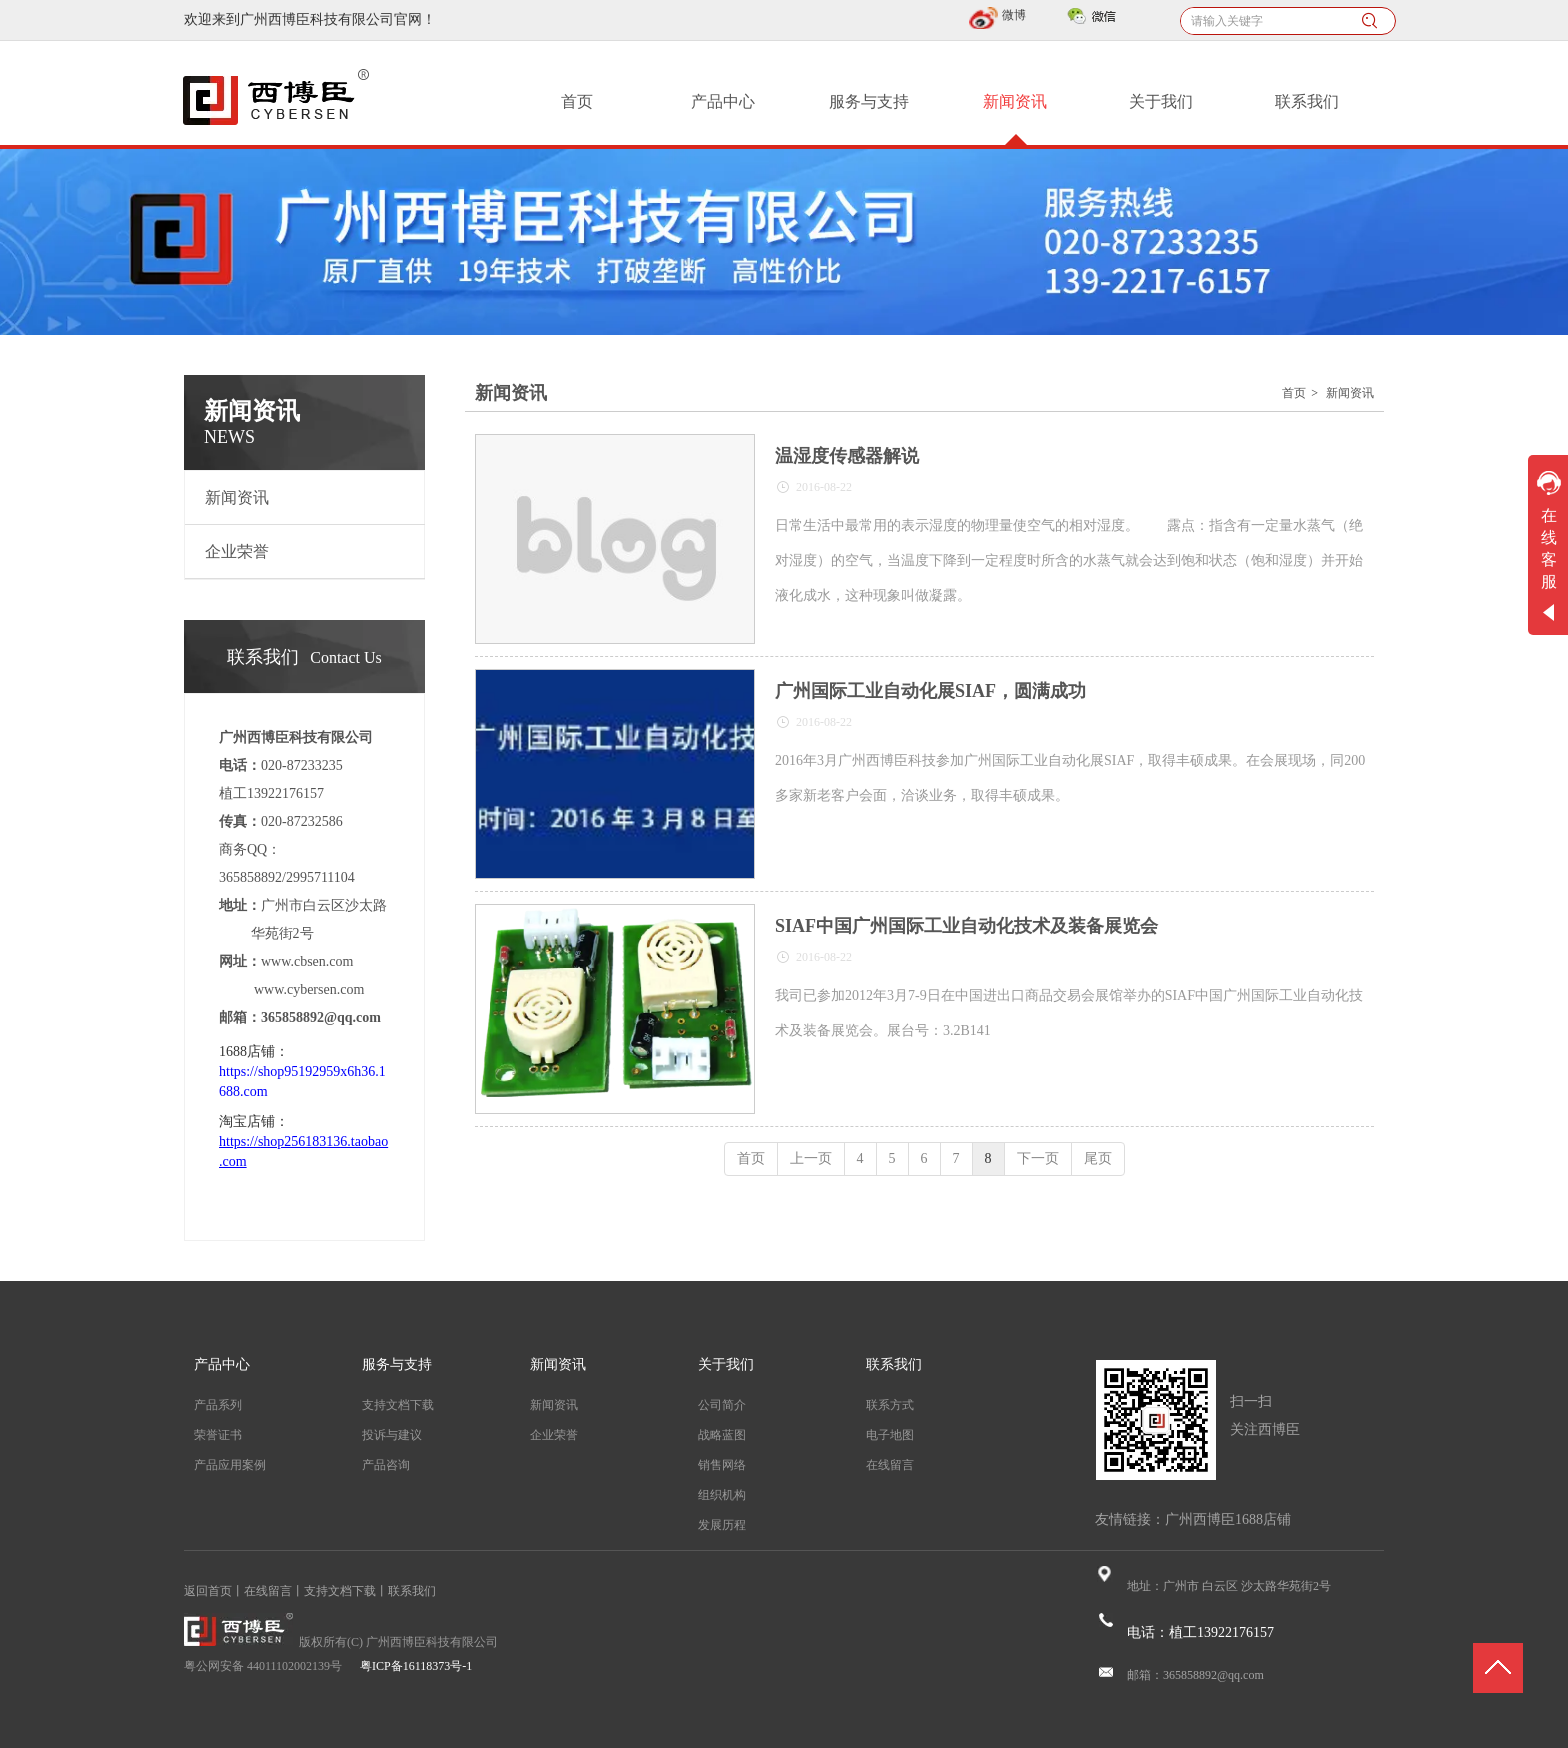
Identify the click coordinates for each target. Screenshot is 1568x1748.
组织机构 (722, 1495)
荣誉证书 (218, 1435)
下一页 (1038, 1158)
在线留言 (890, 1465)
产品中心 (222, 1364)
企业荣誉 (554, 1435)
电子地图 (890, 1435)
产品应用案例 (230, 1465)
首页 (1294, 393)
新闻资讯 (1350, 393)
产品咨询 (386, 1465)
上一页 (811, 1158)
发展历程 (722, 1525)
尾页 (1098, 1158)
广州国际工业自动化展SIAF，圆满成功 (930, 691)
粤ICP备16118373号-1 (416, 1666)
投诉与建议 (392, 1435)
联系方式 (890, 1405)
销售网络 (722, 1465)
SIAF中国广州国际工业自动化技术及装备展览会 (966, 926)
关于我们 (726, 1364)
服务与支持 (397, 1364)
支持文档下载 (398, 1405)
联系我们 (894, 1364)
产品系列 (218, 1405)
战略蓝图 (722, 1435)
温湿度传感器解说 (847, 456)
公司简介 (722, 1405)
